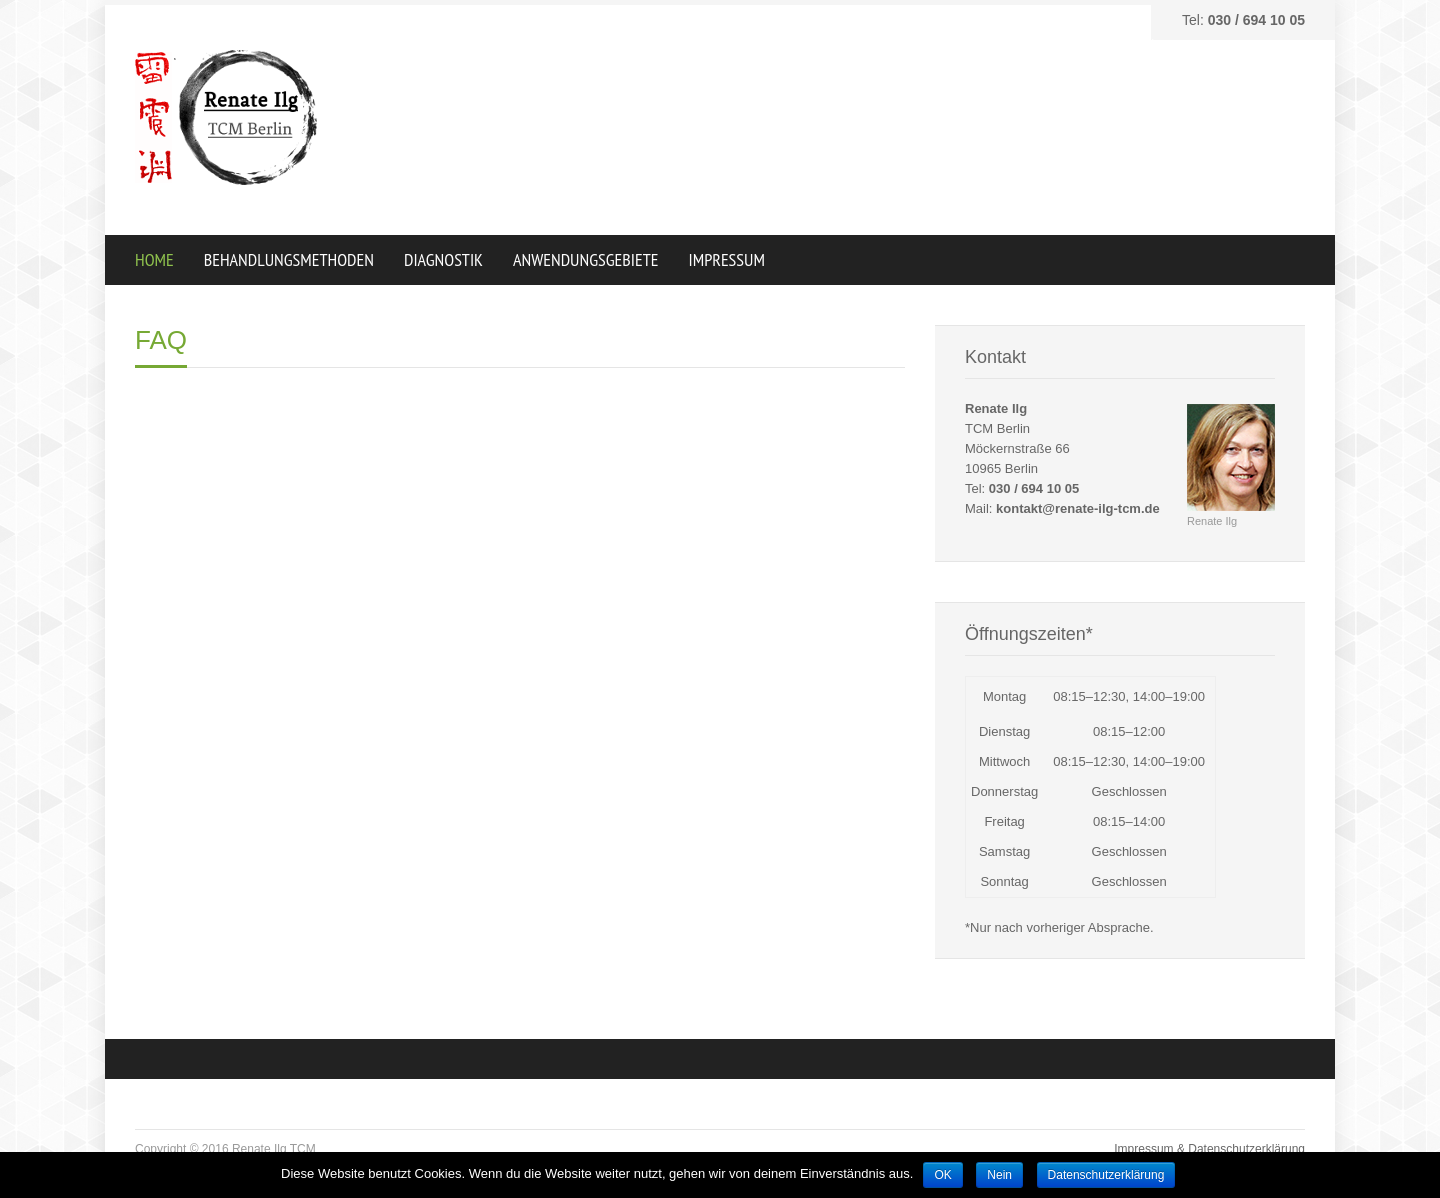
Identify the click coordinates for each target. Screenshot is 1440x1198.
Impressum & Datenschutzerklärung (1209, 1149)
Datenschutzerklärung (1106, 1175)
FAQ (161, 340)
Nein (999, 1175)
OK (942, 1175)
